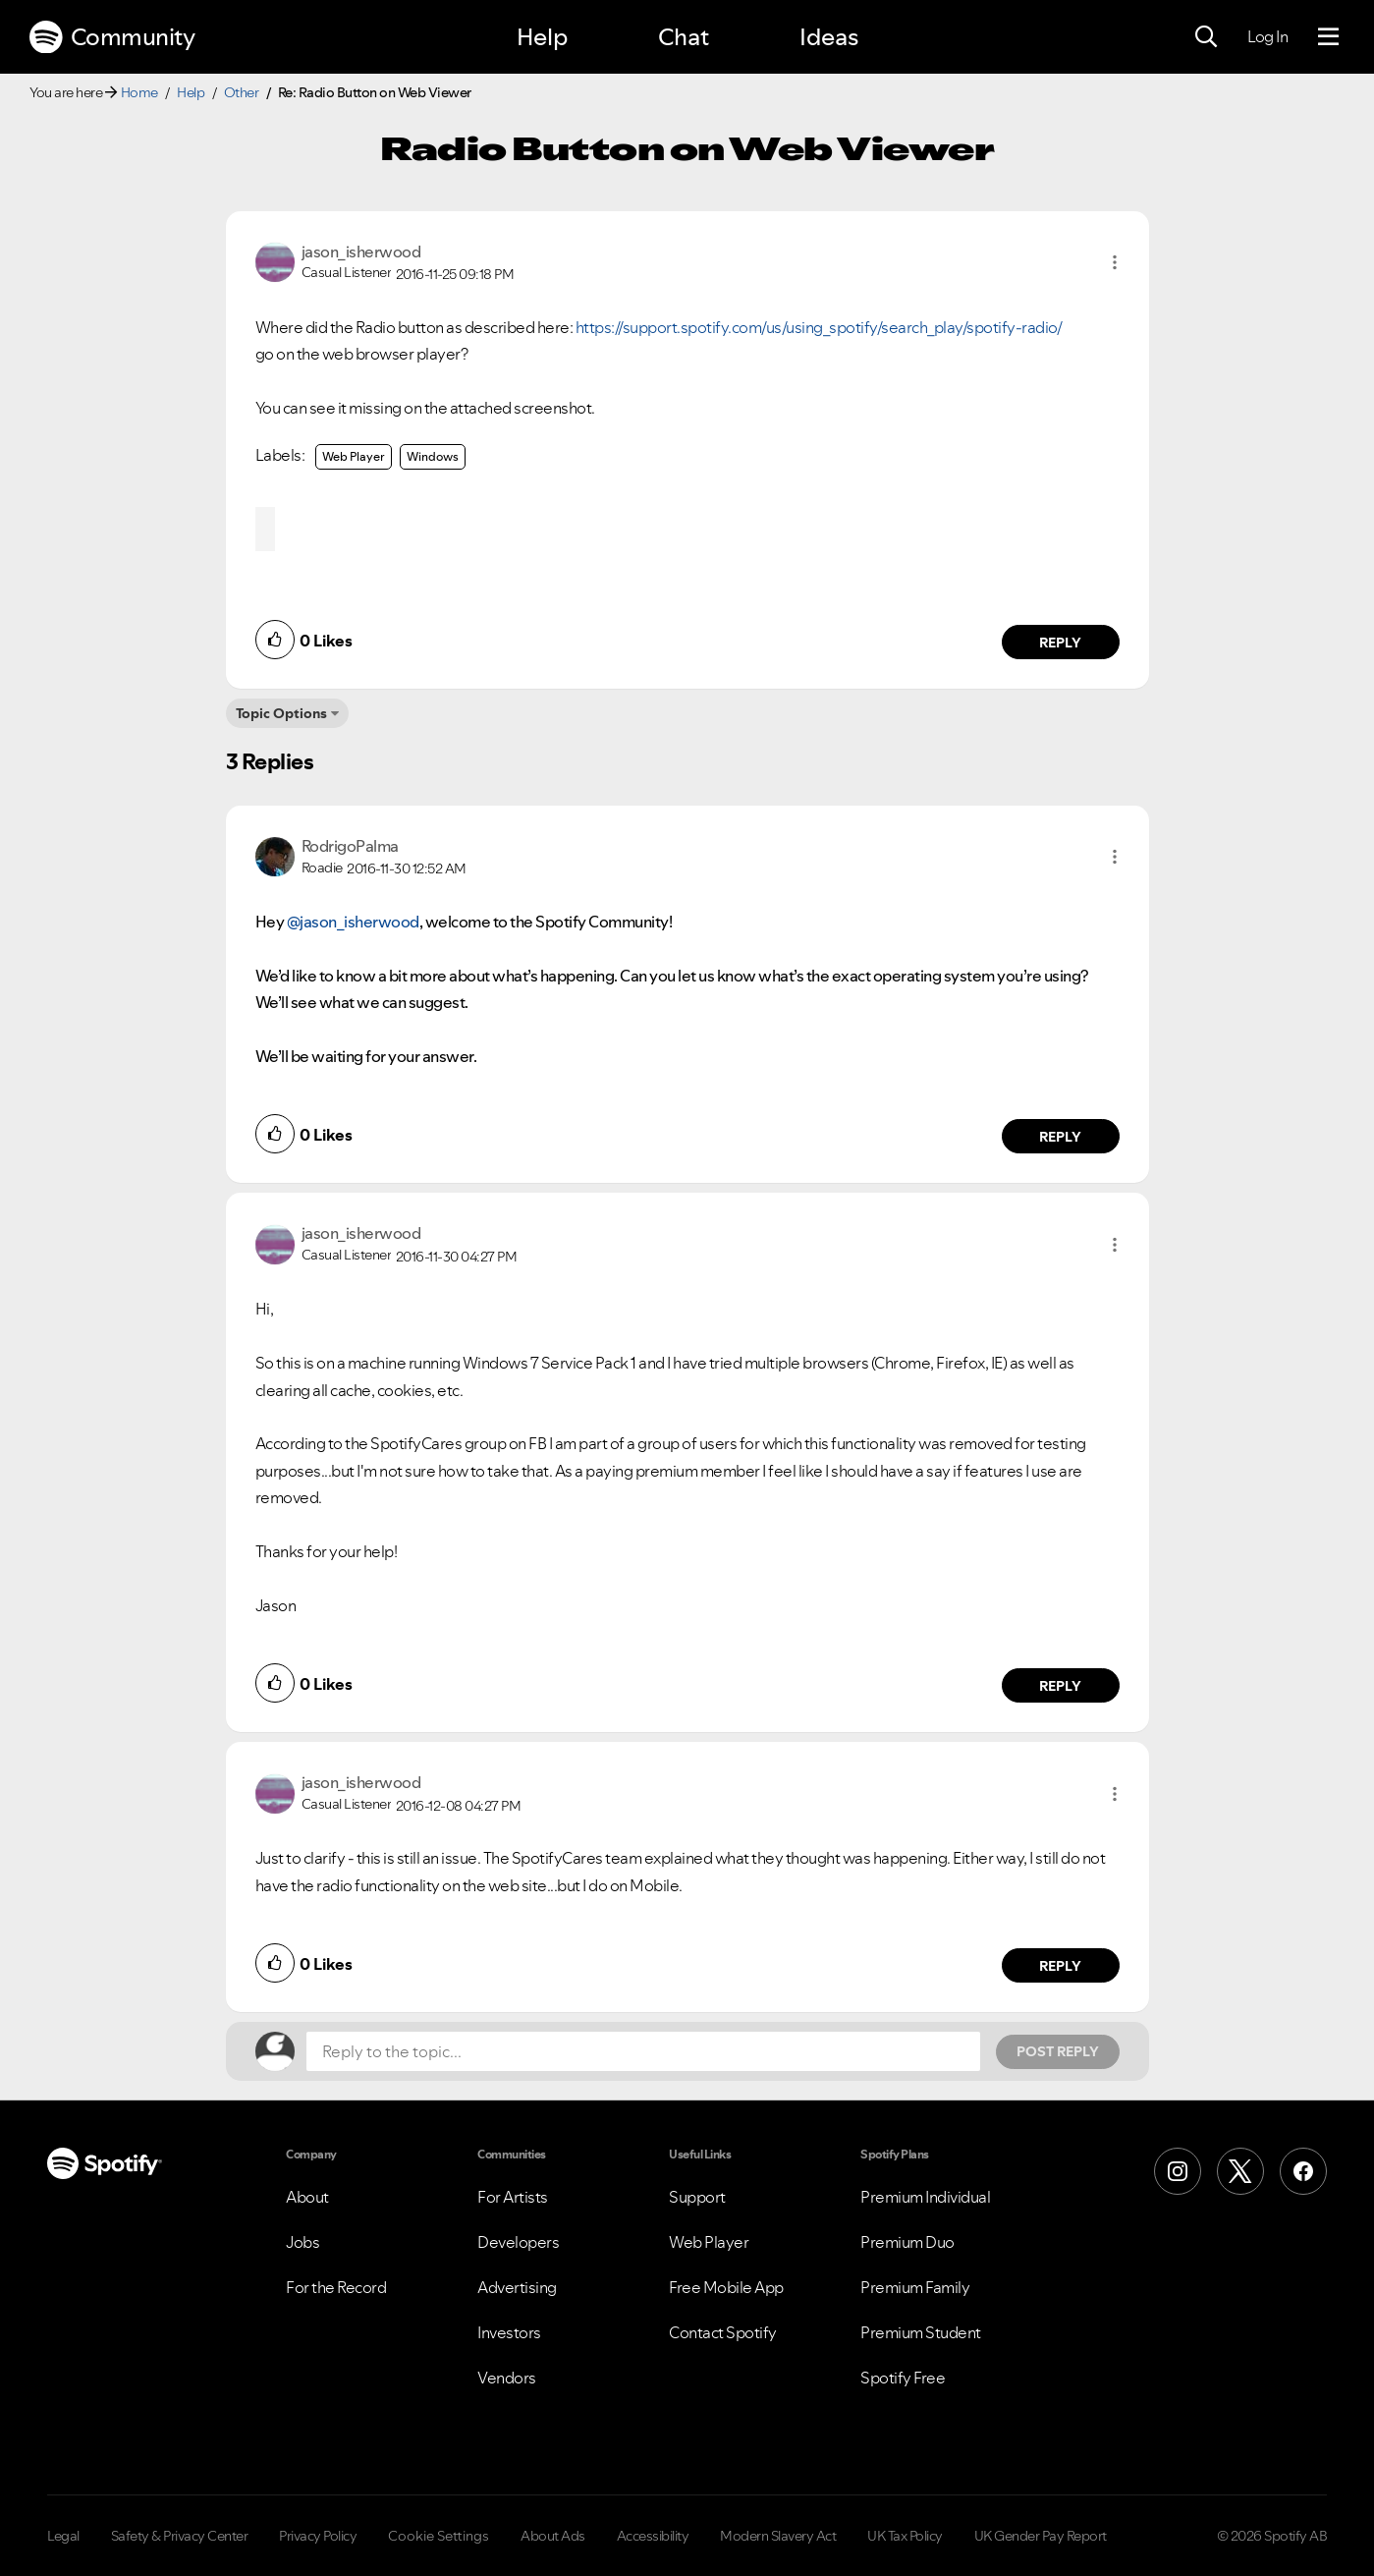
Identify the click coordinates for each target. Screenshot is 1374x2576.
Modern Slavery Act (778, 2536)
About (307, 2197)
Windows (433, 456)
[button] (1114, 262)
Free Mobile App (726, 2287)
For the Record (336, 2287)
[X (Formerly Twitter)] (1240, 2171)
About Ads (553, 2536)
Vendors (506, 2377)
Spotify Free (902, 2377)
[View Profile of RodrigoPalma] (350, 846)
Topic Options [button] (281, 713)
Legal (63, 2536)
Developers (518, 2242)
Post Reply (1058, 2051)
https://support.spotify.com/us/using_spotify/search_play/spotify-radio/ (819, 327)
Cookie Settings (438, 2536)
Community (111, 37)
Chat (683, 37)
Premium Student (920, 2332)
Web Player (353, 456)
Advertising (517, 2287)
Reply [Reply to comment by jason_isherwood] (1060, 642)
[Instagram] (1177, 2171)
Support (697, 2197)
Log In (1267, 36)
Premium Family (914, 2287)
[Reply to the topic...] (643, 2051)
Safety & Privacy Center (179, 2536)
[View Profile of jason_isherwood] (361, 251)
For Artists (512, 2197)
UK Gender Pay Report (1040, 2536)
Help (542, 37)
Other (241, 92)
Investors (509, 2332)
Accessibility (653, 2536)
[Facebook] (1303, 2171)
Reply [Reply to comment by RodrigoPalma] (1060, 1137)
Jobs (302, 2242)
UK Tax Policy (905, 2536)
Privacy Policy (318, 2536)
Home (139, 92)
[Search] (1206, 37)
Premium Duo (907, 2242)
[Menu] (1328, 37)
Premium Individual (925, 2197)
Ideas (828, 37)
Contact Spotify (723, 2332)
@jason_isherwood (353, 921)
